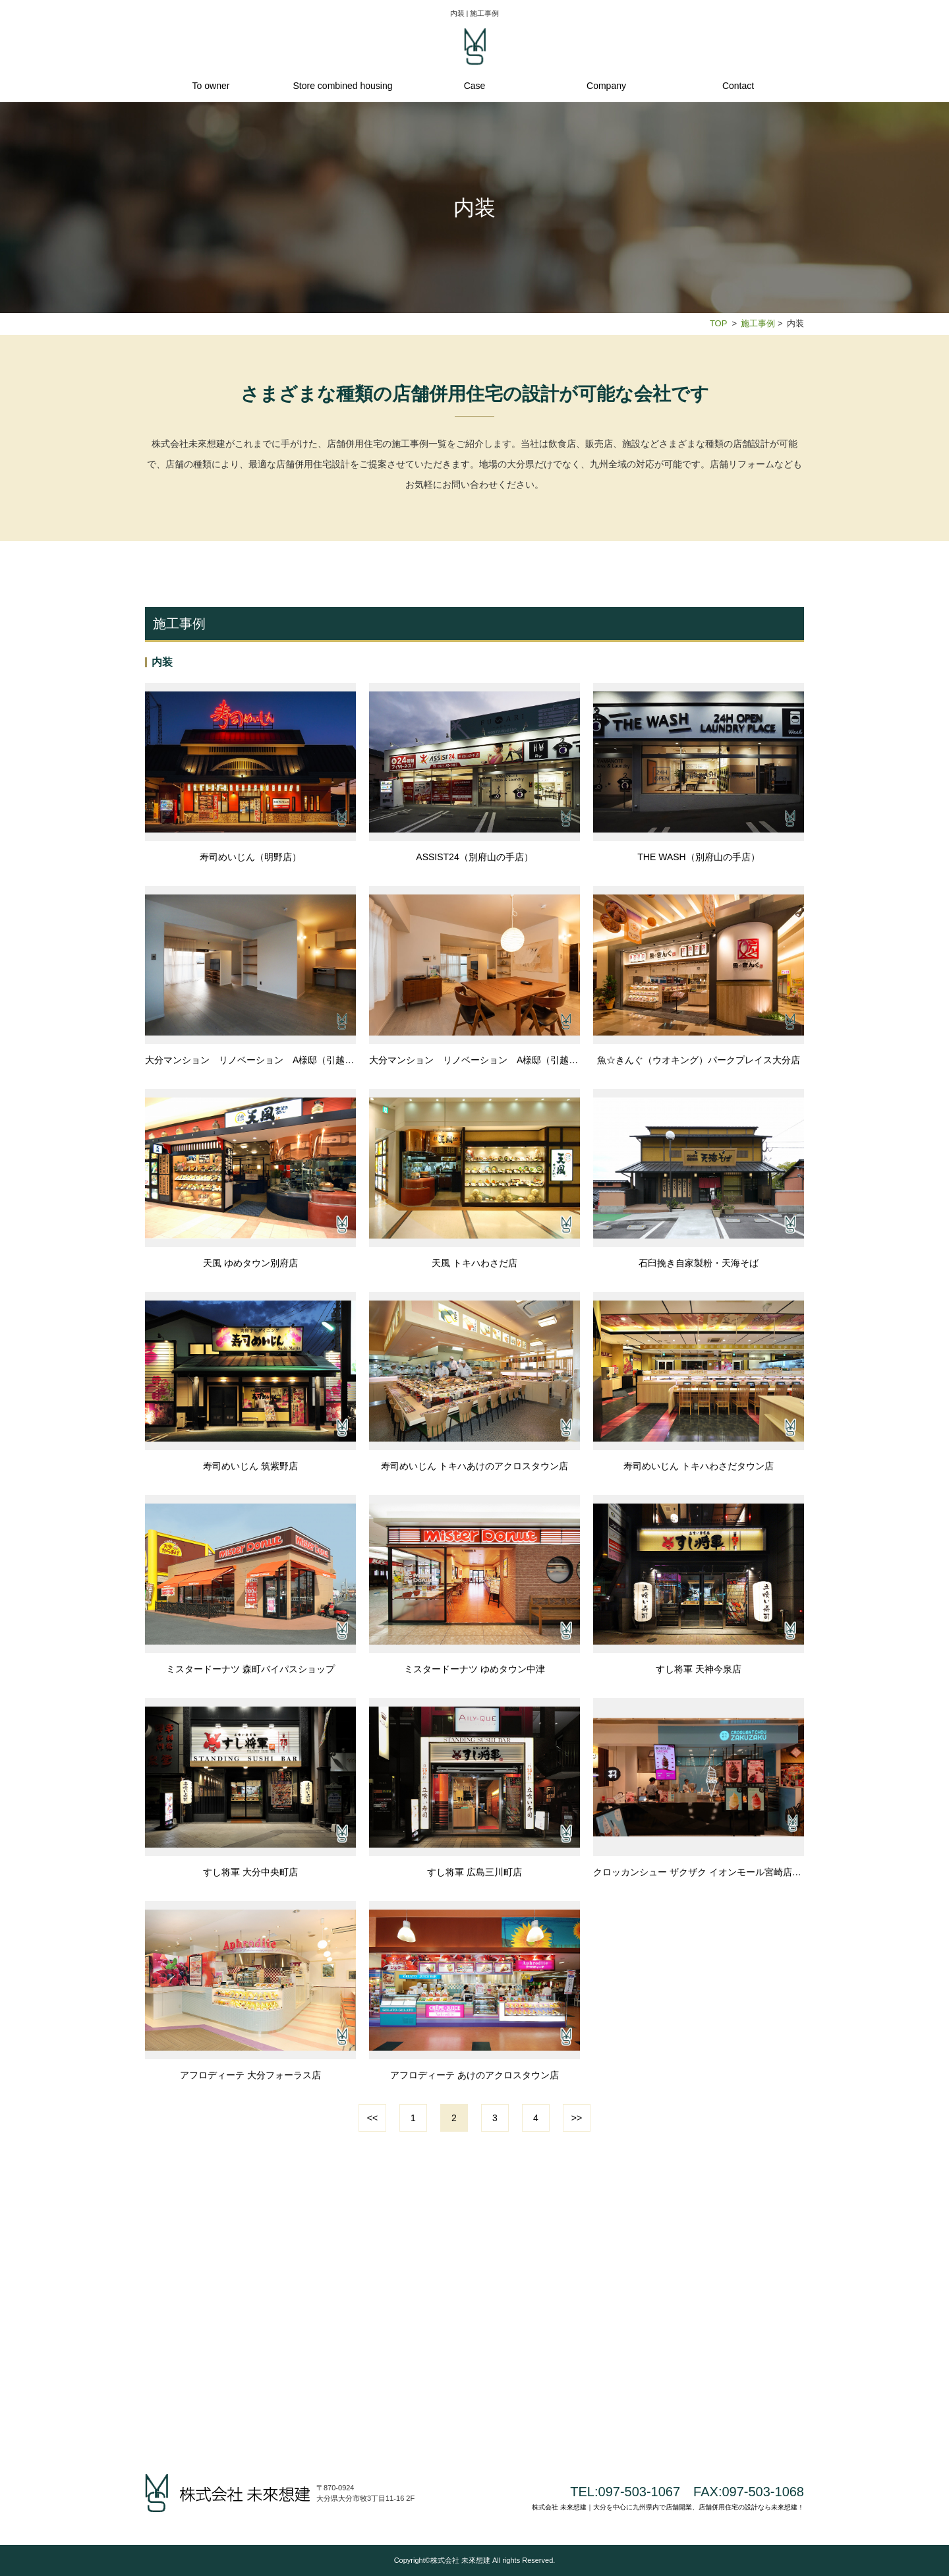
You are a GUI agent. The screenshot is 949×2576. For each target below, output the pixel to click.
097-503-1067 (639, 2491)
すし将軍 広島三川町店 (474, 1872)
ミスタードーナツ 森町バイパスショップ (250, 1669)
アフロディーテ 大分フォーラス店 (250, 2075)
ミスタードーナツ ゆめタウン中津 (474, 1669)
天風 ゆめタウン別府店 (250, 1263)
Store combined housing (343, 85)
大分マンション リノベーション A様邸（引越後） (474, 1060)
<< (372, 2118)
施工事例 (758, 323)
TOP (718, 323)
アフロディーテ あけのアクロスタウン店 (474, 2075)
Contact (738, 85)
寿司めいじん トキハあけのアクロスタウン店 (474, 1466)
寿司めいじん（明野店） (250, 857)
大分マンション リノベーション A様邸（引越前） (250, 1060)
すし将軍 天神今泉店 (698, 1669)
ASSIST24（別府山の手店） (474, 857)
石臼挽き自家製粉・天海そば (699, 1263)
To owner (211, 85)
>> (576, 2118)
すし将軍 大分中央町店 (250, 1872)
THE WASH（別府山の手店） (698, 857)
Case (475, 85)
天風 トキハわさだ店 (474, 1263)
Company (606, 85)
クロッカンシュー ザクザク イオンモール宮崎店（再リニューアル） (698, 1872)
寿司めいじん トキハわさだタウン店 (698, 1466)
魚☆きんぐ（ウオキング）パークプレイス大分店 (698, 1060)
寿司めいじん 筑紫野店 (250, 1466)
